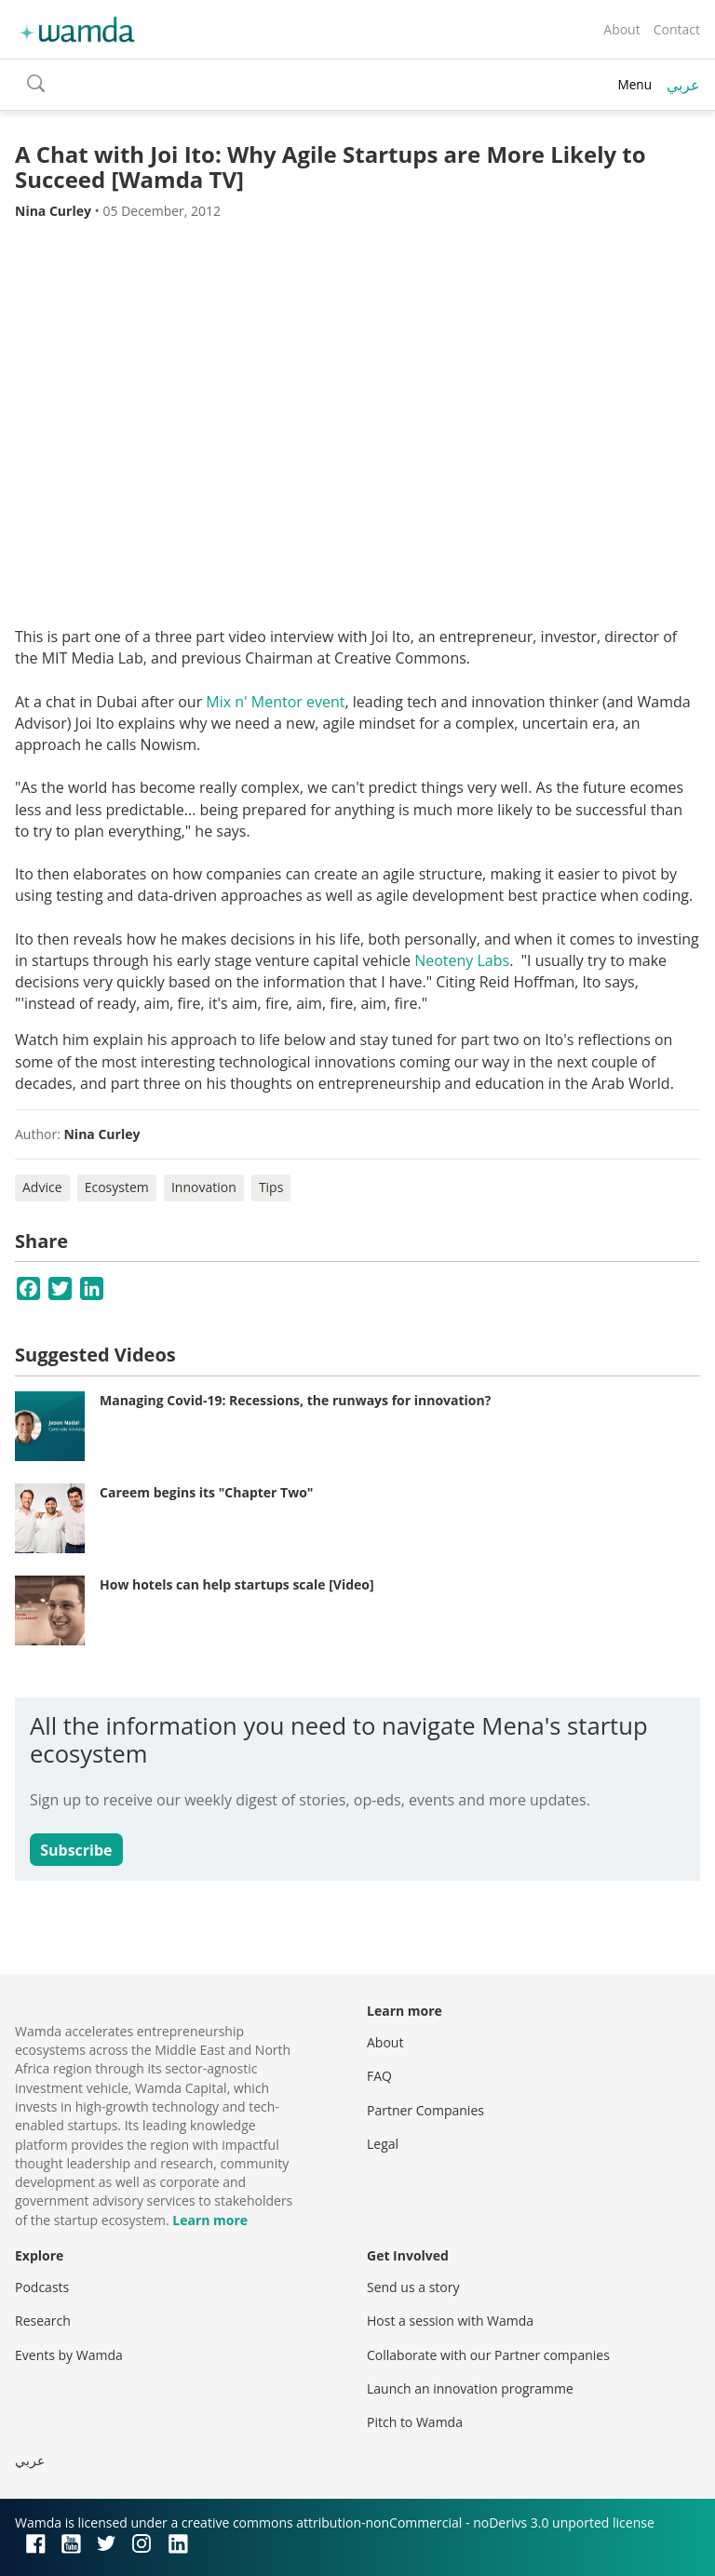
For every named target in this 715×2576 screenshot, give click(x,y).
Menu (634, 84)
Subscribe (76, 1850)
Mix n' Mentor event (275, 701)
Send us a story (413, 2287)
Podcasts (42, 2287)
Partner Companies (425, 2110)
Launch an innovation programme (470, 2388)
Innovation (203, 1187)
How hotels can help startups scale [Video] (237, 1584)
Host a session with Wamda (450, 2320)
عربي (683, 84)
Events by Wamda (69, 2355)
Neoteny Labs (461, 960)
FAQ (379, 2076)
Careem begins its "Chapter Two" (206, 1492)
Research (43, 2320)
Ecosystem (117, 1187)
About (621, 29)
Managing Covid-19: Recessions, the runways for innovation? (295, 1400)
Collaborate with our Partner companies (488, 2355)
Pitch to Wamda (415, 2422)
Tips (271, 1187)
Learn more (210, 2220)
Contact (677, 29)
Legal (382, 2144)
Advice (42, 1187)
